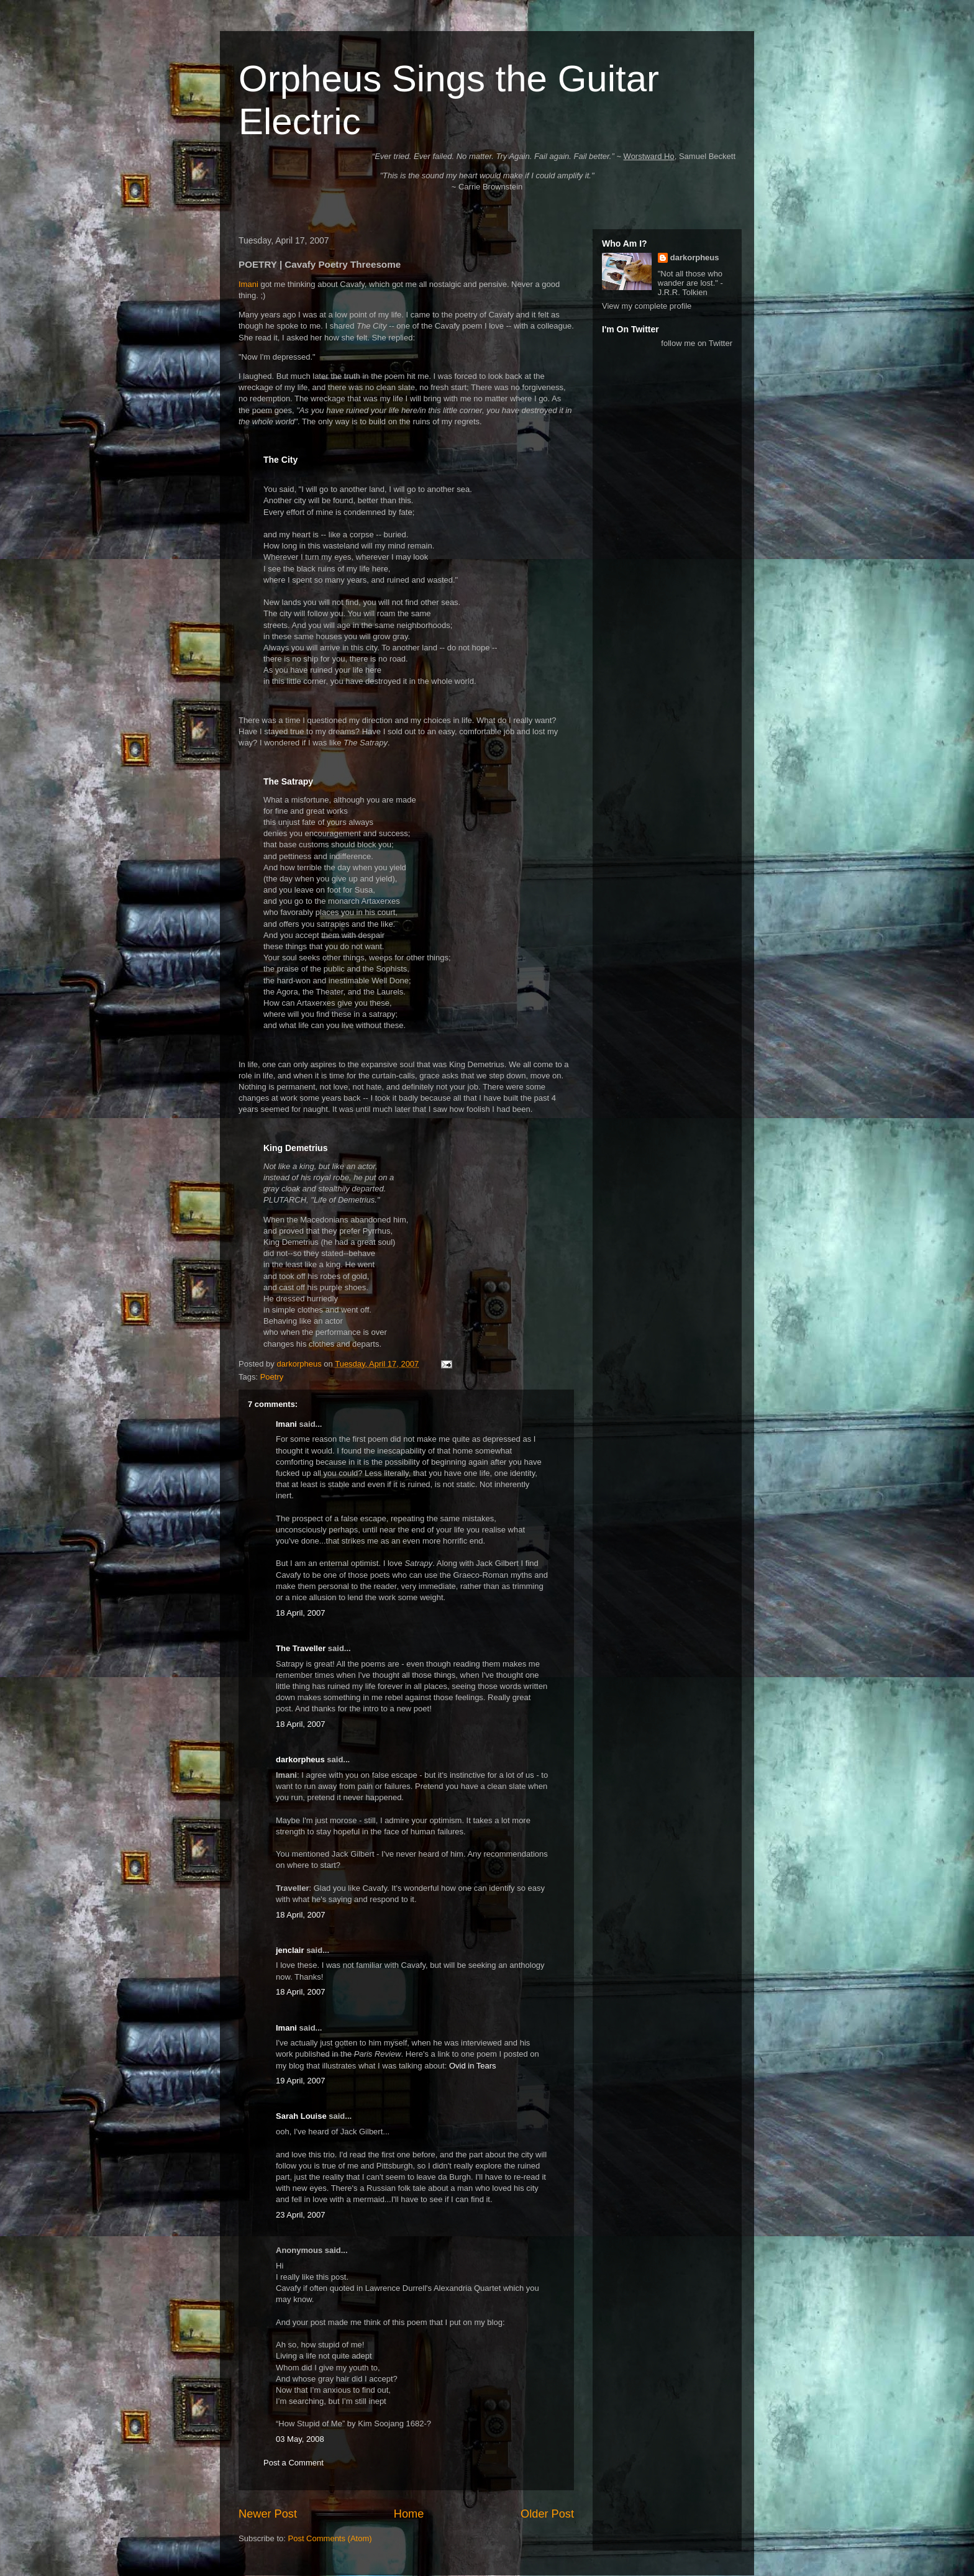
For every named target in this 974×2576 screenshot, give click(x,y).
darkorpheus (300, 1759)
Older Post (547, 2514)
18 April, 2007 (300, 1613)
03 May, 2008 (300, 2439)
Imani (248, 284)
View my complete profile (646, 306)
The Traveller (300, 1648)
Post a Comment (293, 2462)
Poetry (272, 1376)
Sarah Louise (301, 2116)
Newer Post (268, 2514)
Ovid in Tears (472, 2065)
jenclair (290, 1950)
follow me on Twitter (696, 343)
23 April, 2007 (300, 2214)
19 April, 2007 (300, 2080)
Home (409, 2514)
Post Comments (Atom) (330, 2538)
